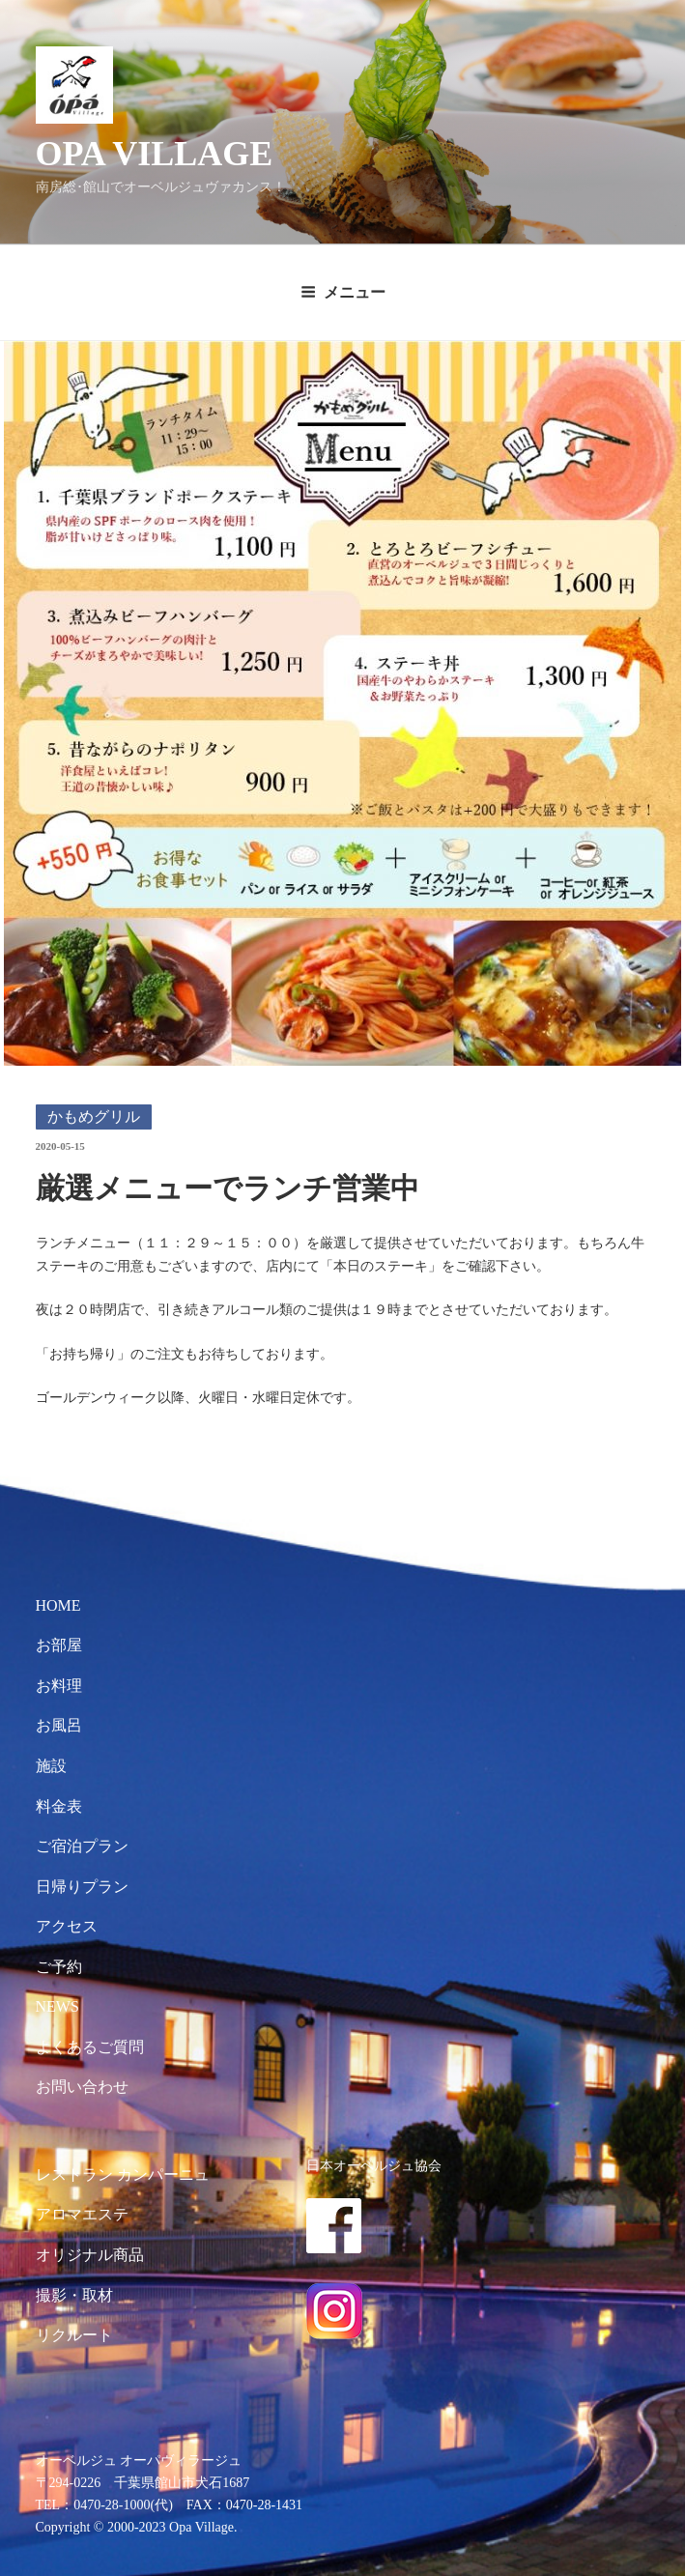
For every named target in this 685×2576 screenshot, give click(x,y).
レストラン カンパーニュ (123, 2174)
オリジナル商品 (90, 2255)
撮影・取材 (74, 2295)
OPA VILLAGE (154, 153)
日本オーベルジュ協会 (374, 2165)
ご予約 (59, 1967)
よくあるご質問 (90, 2047)
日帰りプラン (82, 1886)
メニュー (342, 292)
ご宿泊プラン (82, 1846)
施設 (51, 1766)
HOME (58, 1605)
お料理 (59, 1685)
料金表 (59, 1806)
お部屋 (59, 1645)
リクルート (74, 2335)
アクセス (67, 1926)
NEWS (57, 2006)
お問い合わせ (82, 2086)
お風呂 (59, 1725)
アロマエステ (82, 2214)
